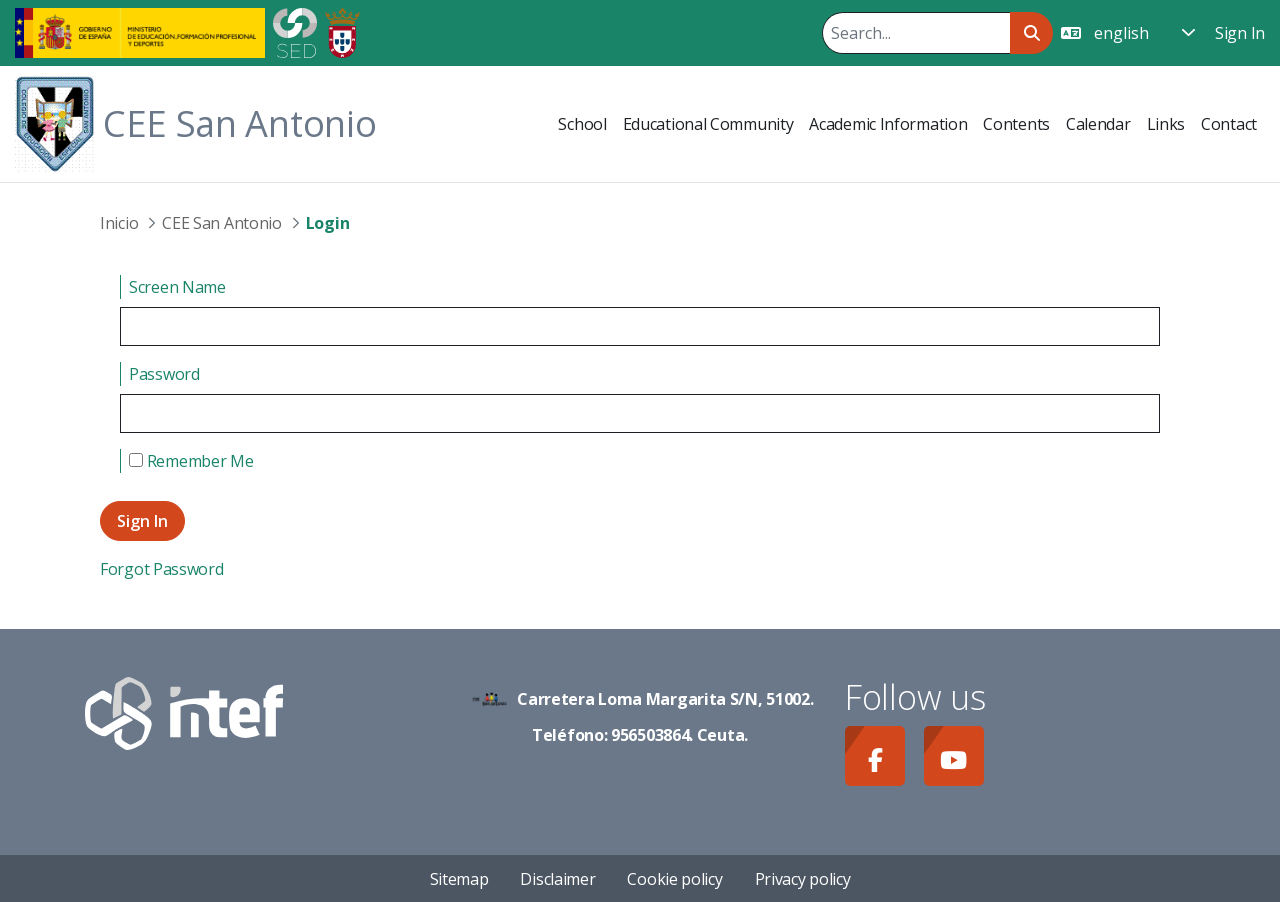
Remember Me (191, 461)
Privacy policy (803, 879)
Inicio (119, 223)
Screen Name (177, 287)
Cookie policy (674, 879)
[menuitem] (582, 124)
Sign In (1240, 33)
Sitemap (459, 879)
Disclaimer (557, 879)
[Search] (916, 33)
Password (164, 374)
